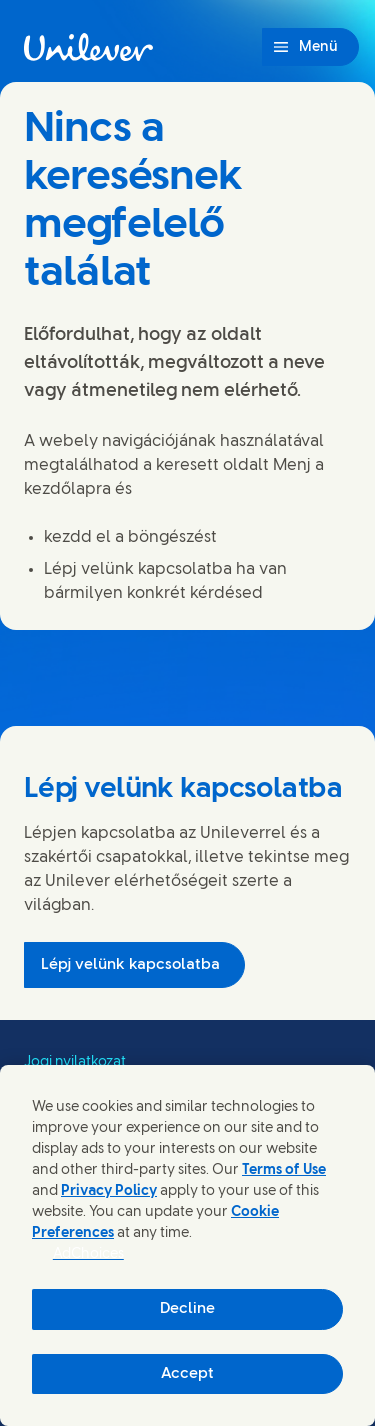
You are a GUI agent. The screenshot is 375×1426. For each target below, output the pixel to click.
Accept (187, 1374)
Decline (187, 1309)
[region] (187, 1245)
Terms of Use (284, 1170)
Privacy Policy (109, 1191)
